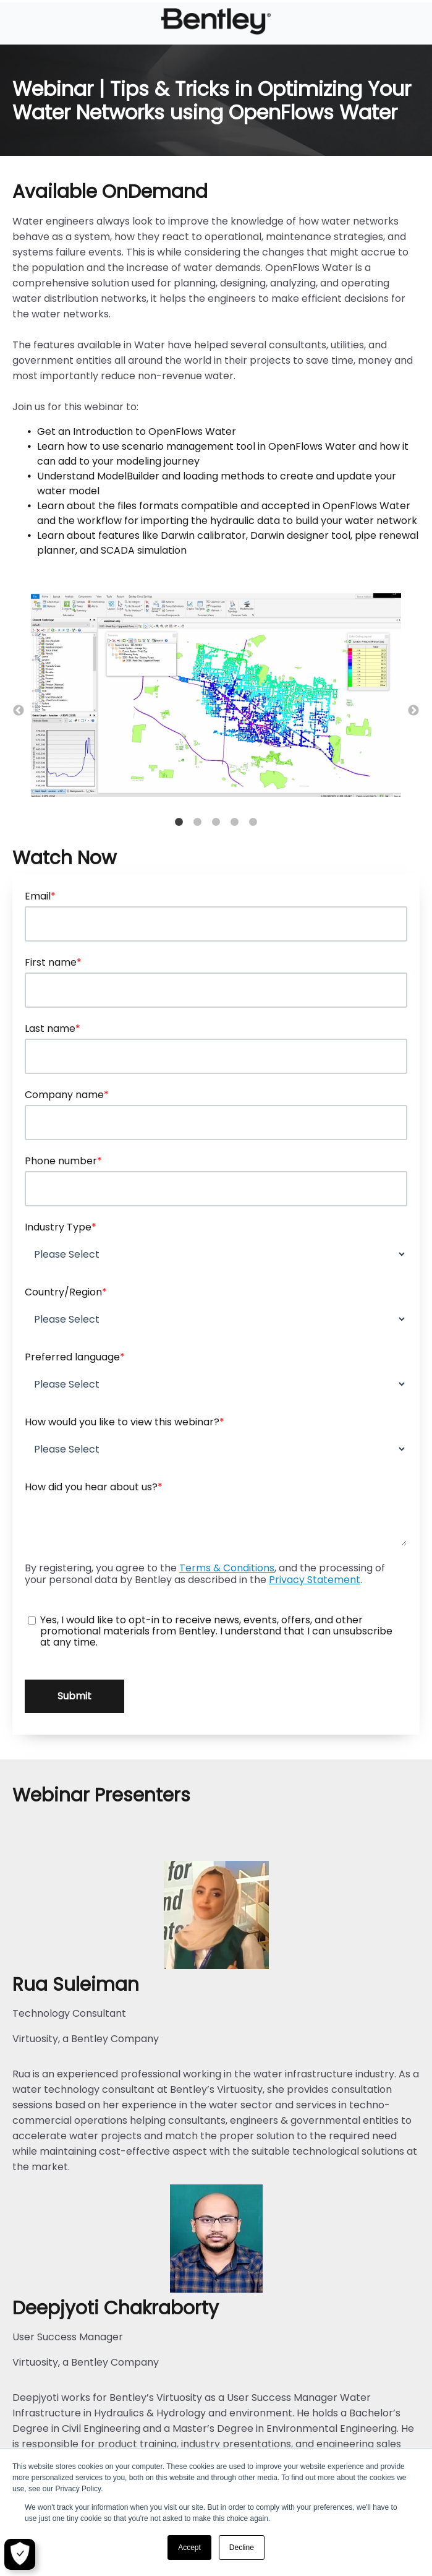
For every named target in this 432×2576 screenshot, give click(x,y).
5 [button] (253, 822)
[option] (216, 697)
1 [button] (179, 822)
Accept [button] (189, 2547)
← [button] (18, 711)
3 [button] (216, 822)
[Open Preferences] (19, 2554)
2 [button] (198, 822)
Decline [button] (241, 2547)
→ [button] (413, 711)
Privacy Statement (314, 1580)
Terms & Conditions (226, 1568)
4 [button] (235, 822)
